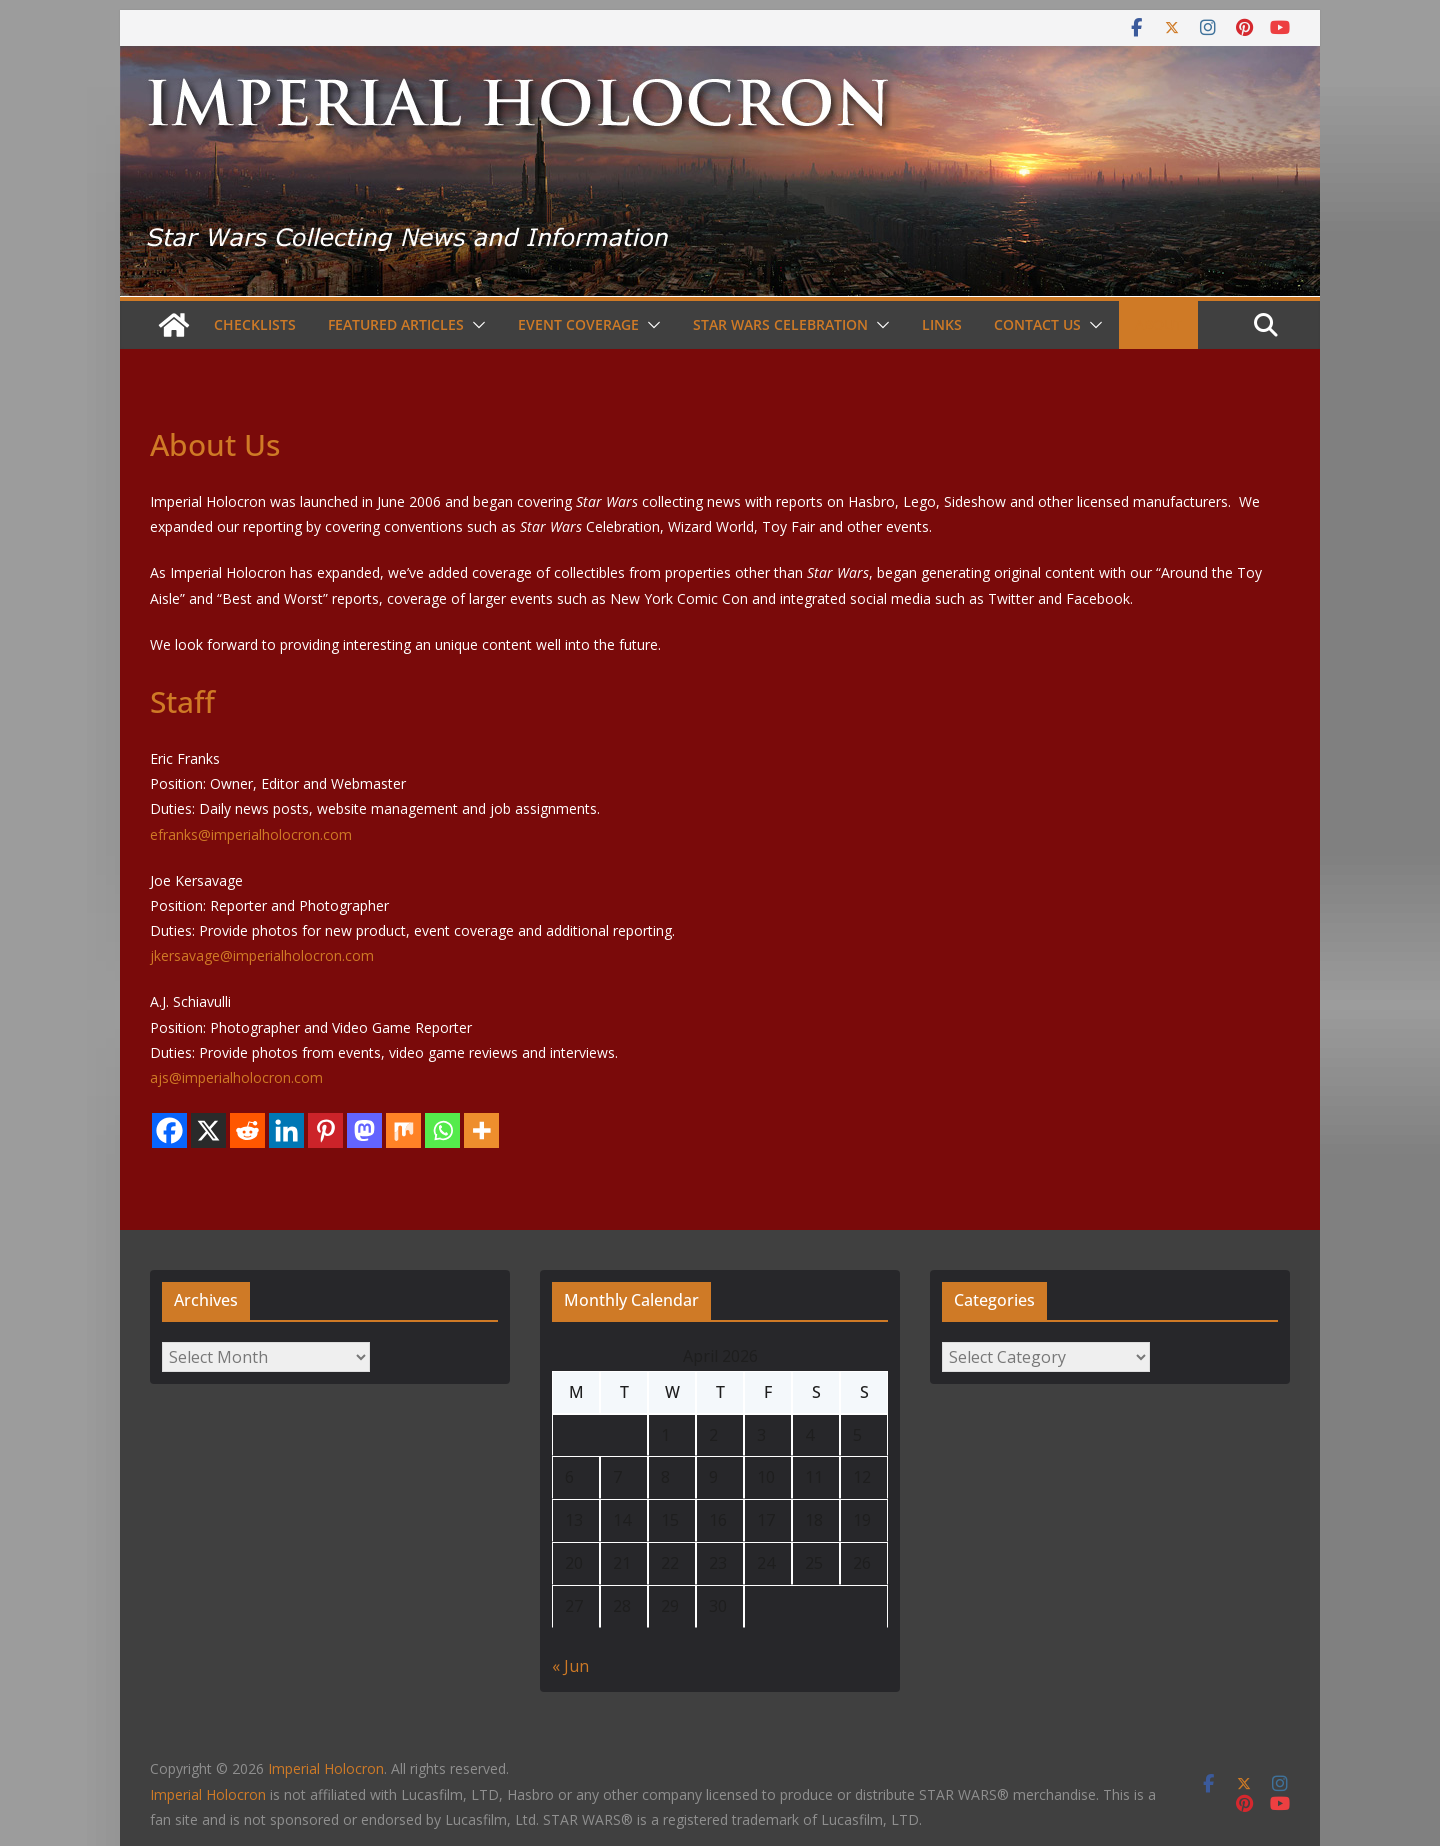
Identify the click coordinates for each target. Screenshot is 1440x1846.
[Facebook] (169, 1130)
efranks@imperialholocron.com (251, 834)
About (1158, 324)
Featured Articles (396, 324)
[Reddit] (247, 1130)
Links (942, 324)
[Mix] (403, 1130)
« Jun (570, 1666)
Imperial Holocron (208, 1794)
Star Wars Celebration (780, 324)
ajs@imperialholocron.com (236, 1077)
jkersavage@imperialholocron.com (262, 955)
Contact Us (1037, 324)
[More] (481, 1130)
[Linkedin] (286, 1130)
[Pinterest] (325, 1130)
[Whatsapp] (442, 1130)
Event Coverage (578, 324)
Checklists (255, 324)
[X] (208, 1130)
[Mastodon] (364, 1130)
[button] (475, 325)
